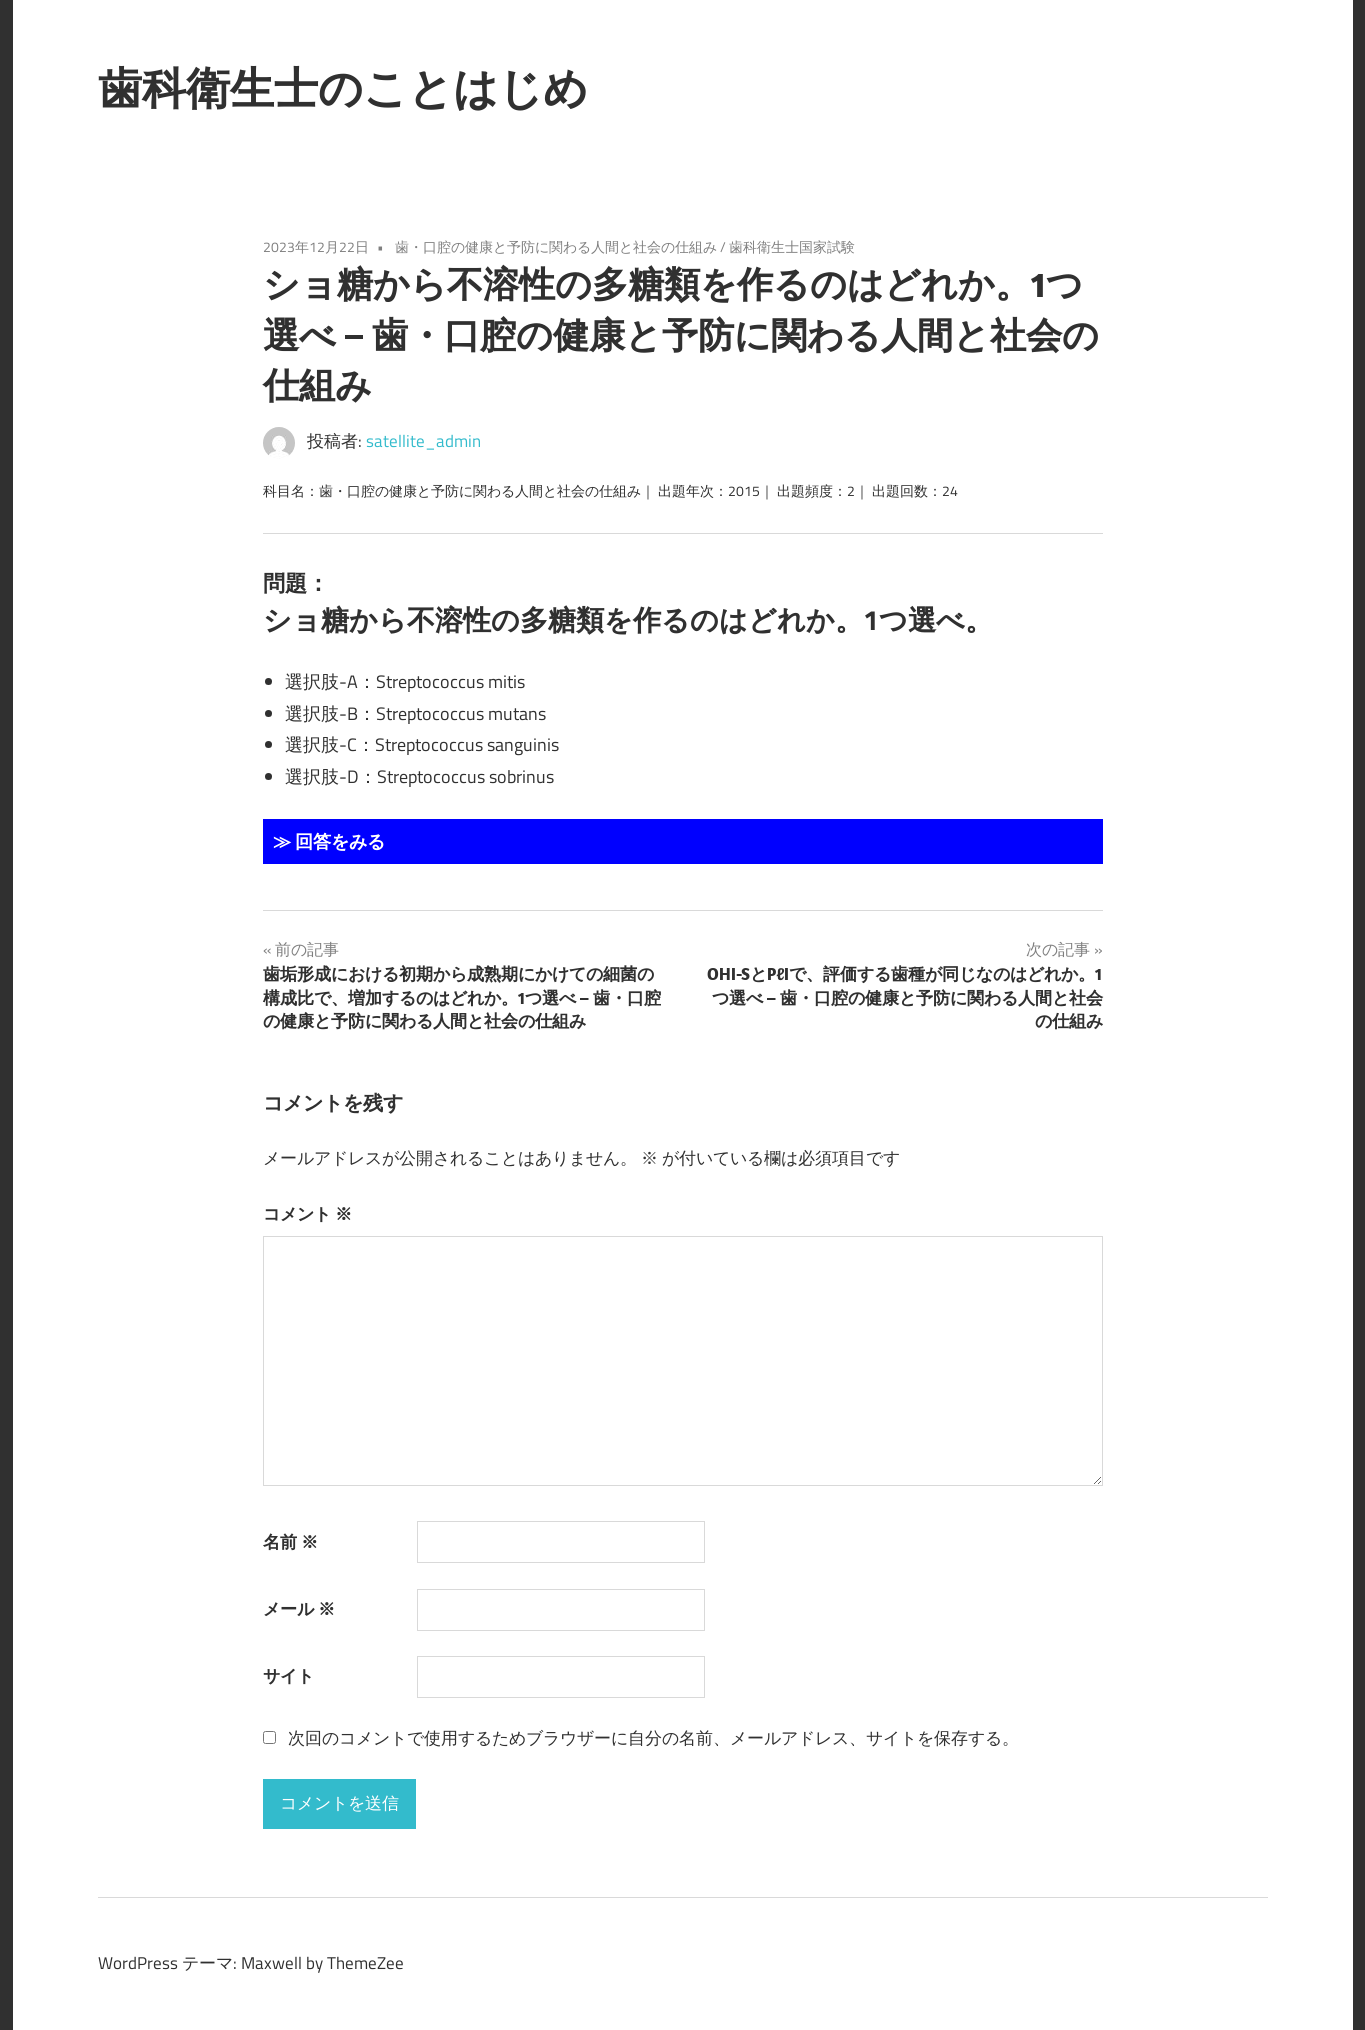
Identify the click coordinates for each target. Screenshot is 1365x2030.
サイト (288, 1676)
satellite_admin (423, 441)
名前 (290, 1542)
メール (299, 1609)
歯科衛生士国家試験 (792, 246)
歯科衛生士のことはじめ (343, 88)
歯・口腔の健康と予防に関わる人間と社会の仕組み (556, 246)
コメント (307, 1214)
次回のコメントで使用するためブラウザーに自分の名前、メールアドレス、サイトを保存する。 (653, 1738)
